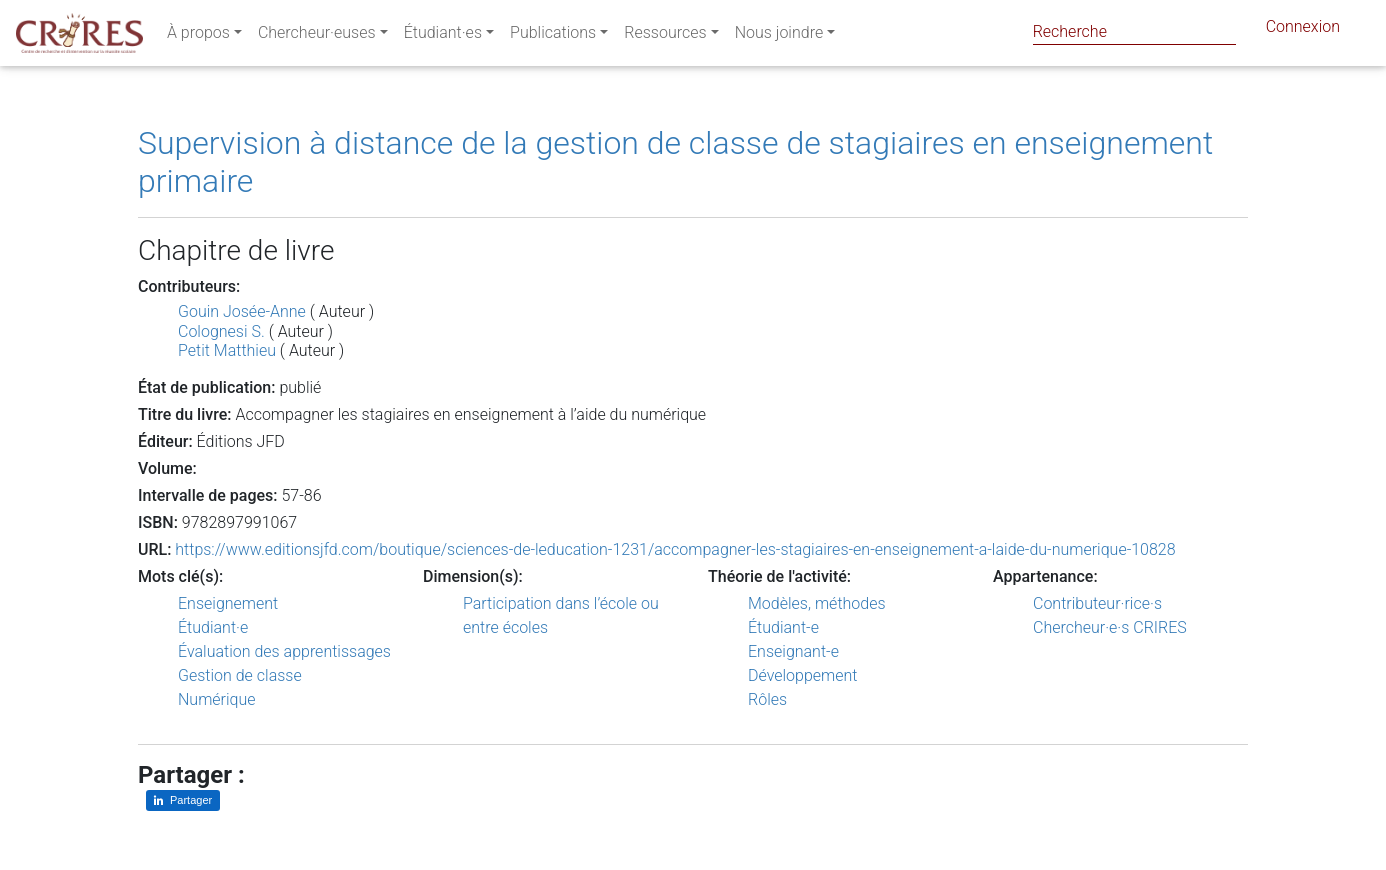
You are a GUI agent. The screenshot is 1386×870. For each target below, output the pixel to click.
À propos (198, 36)
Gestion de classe (240, 675)
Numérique (217, 699)
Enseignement (228, 603)
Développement (803, 675)
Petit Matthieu (227, 350)
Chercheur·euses (317, 36)
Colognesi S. (221, 331)
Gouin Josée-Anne (242, 311)
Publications (553, 36)
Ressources (665, 36)
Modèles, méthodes (817, 603)
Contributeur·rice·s (1097, 603)
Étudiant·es (443, 36)
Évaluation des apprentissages (284, 651)
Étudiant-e (783, 627)
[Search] (1134, 31)
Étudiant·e (213, 627)
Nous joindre (779, 36)
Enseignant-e (793, 651)
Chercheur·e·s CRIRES (1110, 627)
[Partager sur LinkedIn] (183, 800)
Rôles (767, 699)
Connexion (1303, 30)
